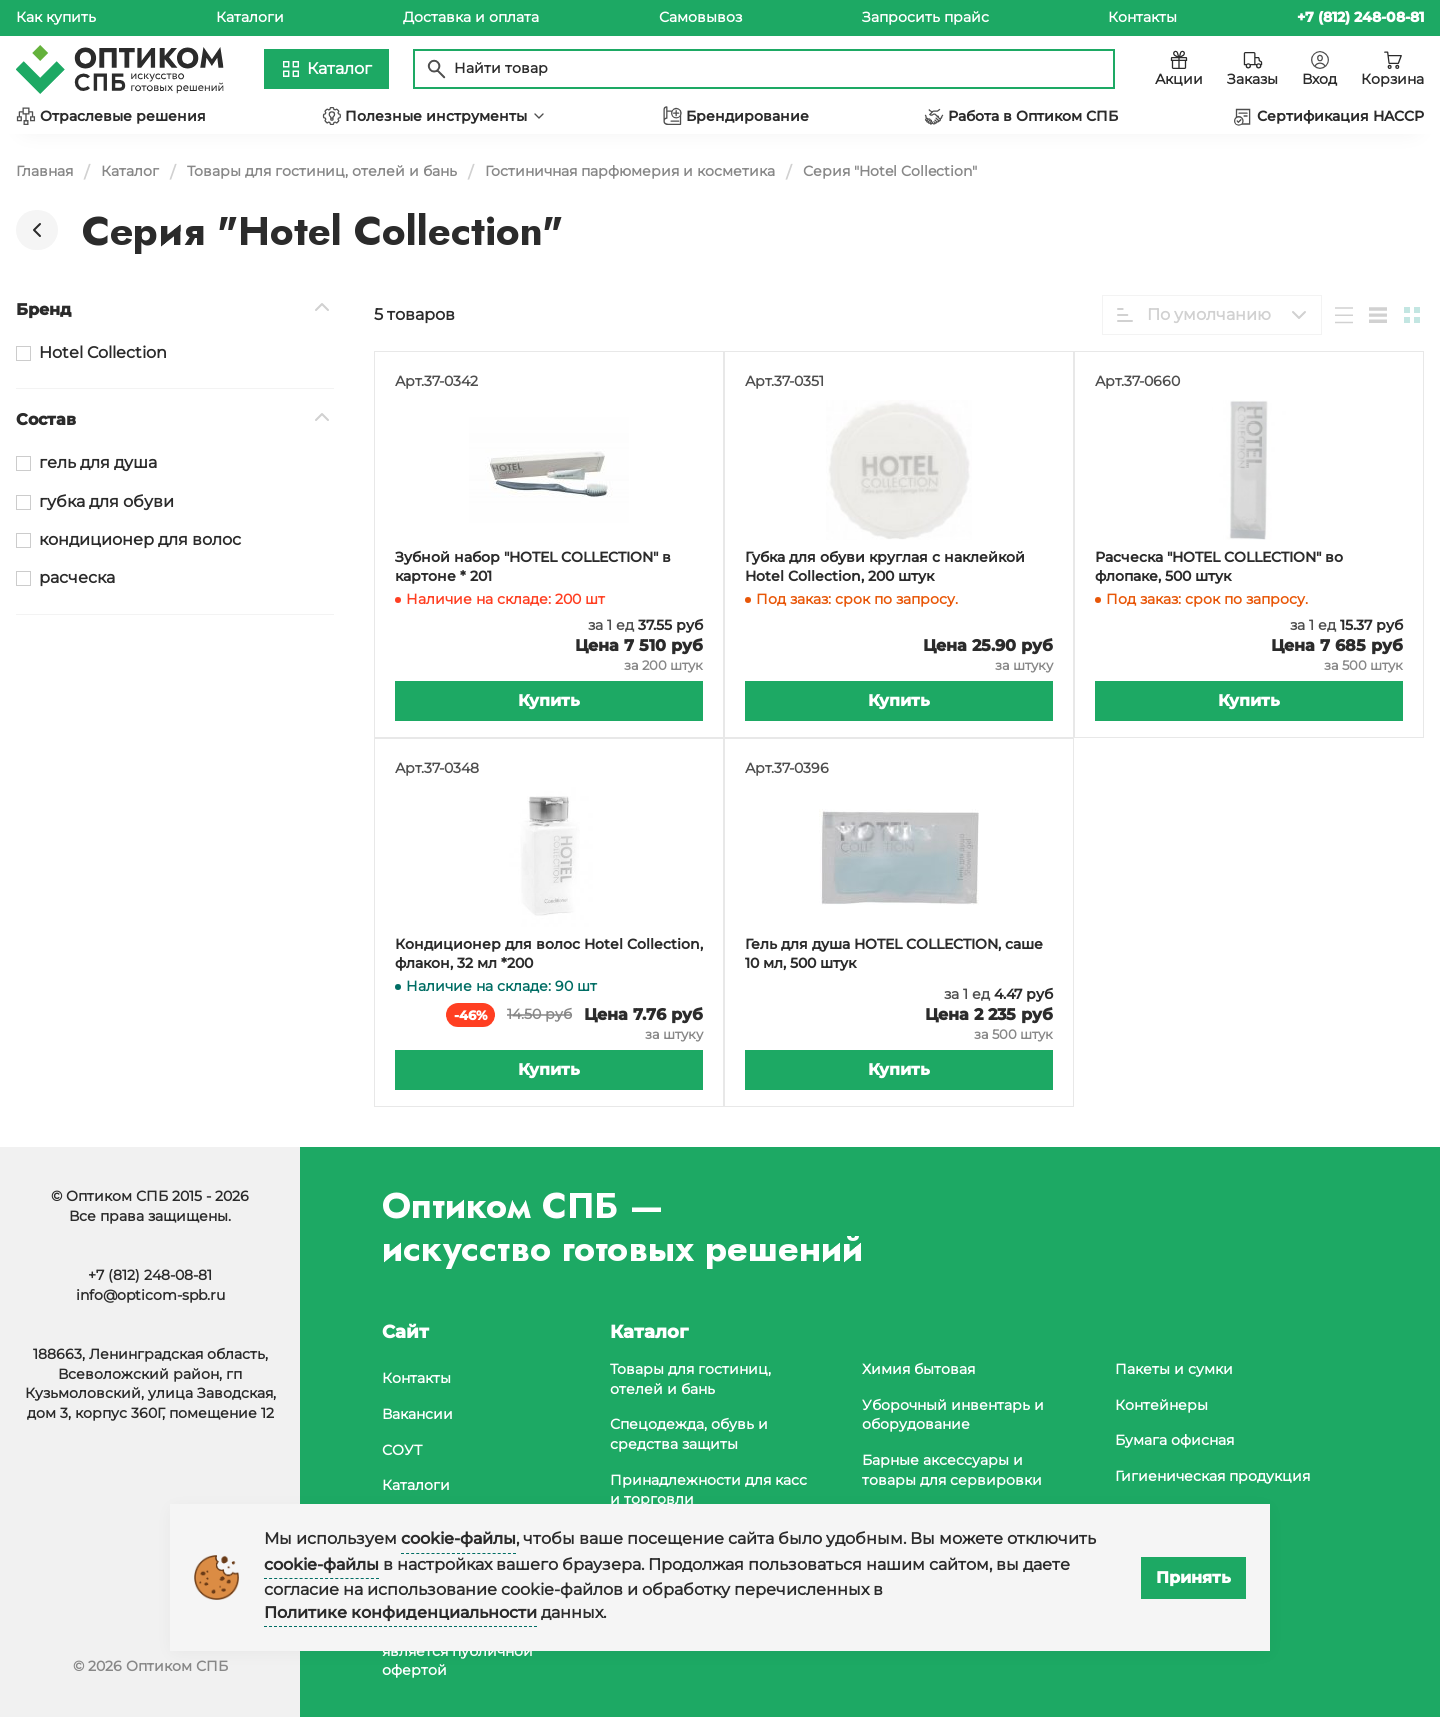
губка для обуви (106, 501)
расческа (77, 577)
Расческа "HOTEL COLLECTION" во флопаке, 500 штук (1219, 567)
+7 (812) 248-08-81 (150, 1275)
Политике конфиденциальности (400, 1612)
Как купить (56, 17)
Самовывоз (700, 17)
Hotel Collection (103, 352)
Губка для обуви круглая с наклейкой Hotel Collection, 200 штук (885, 567)
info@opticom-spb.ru (150, 1295)
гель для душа (98, 462)
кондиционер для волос (140, 539)
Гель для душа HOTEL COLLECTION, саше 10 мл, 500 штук (894, 954)
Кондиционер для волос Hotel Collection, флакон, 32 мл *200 (549, 954)
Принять (1193, 1577)
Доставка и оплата (471, 17)
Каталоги (250, 17)
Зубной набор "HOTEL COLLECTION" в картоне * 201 (533, 567)
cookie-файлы (458, 1538)
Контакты (1142, 17)
